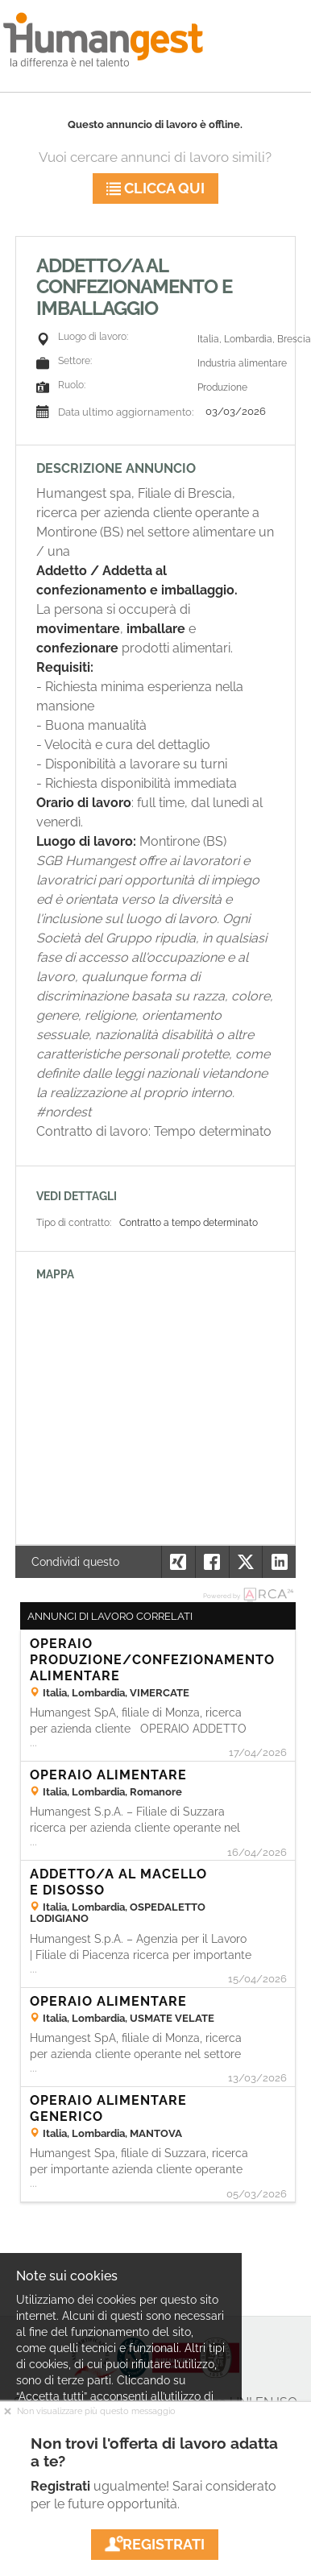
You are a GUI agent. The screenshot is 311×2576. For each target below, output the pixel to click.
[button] (279, 1562)
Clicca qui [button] (155, 188)
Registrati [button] (155, 2544)
